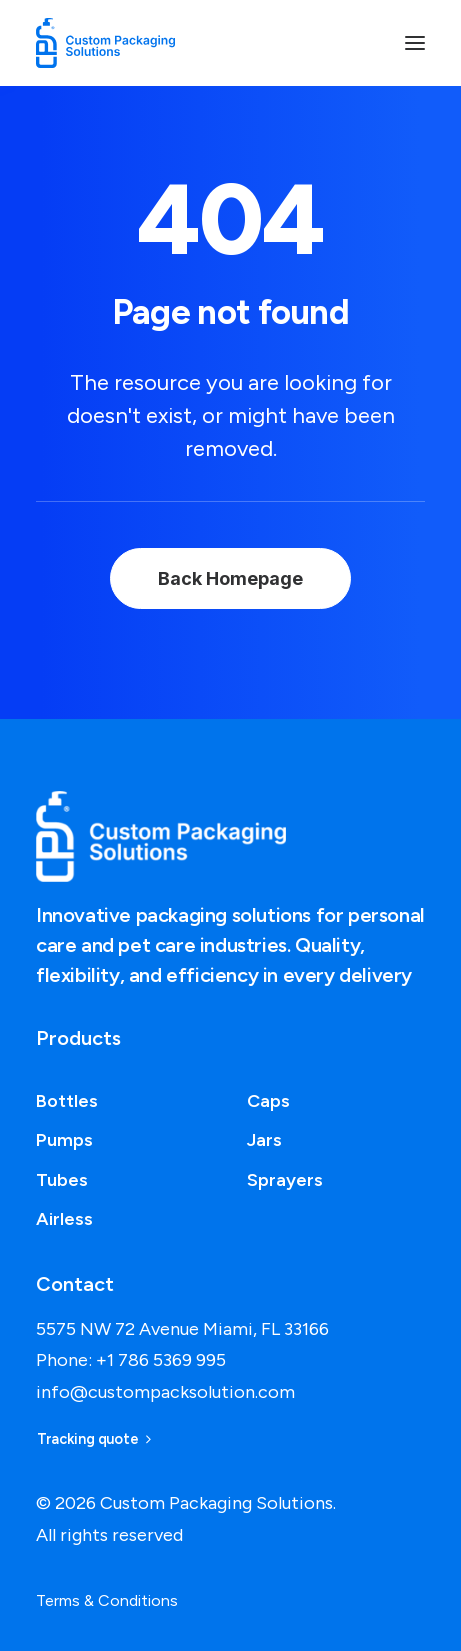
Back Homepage (230, 578)
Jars (264, 1140)
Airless (64, 1219)
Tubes (62, 1180)
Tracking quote (94, 1440)
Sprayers (285, 1180)
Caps (268, 1101)
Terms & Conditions (107, 1600)
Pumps (64, 1140)
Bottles (67, 1101)
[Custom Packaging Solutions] (115, 43)
